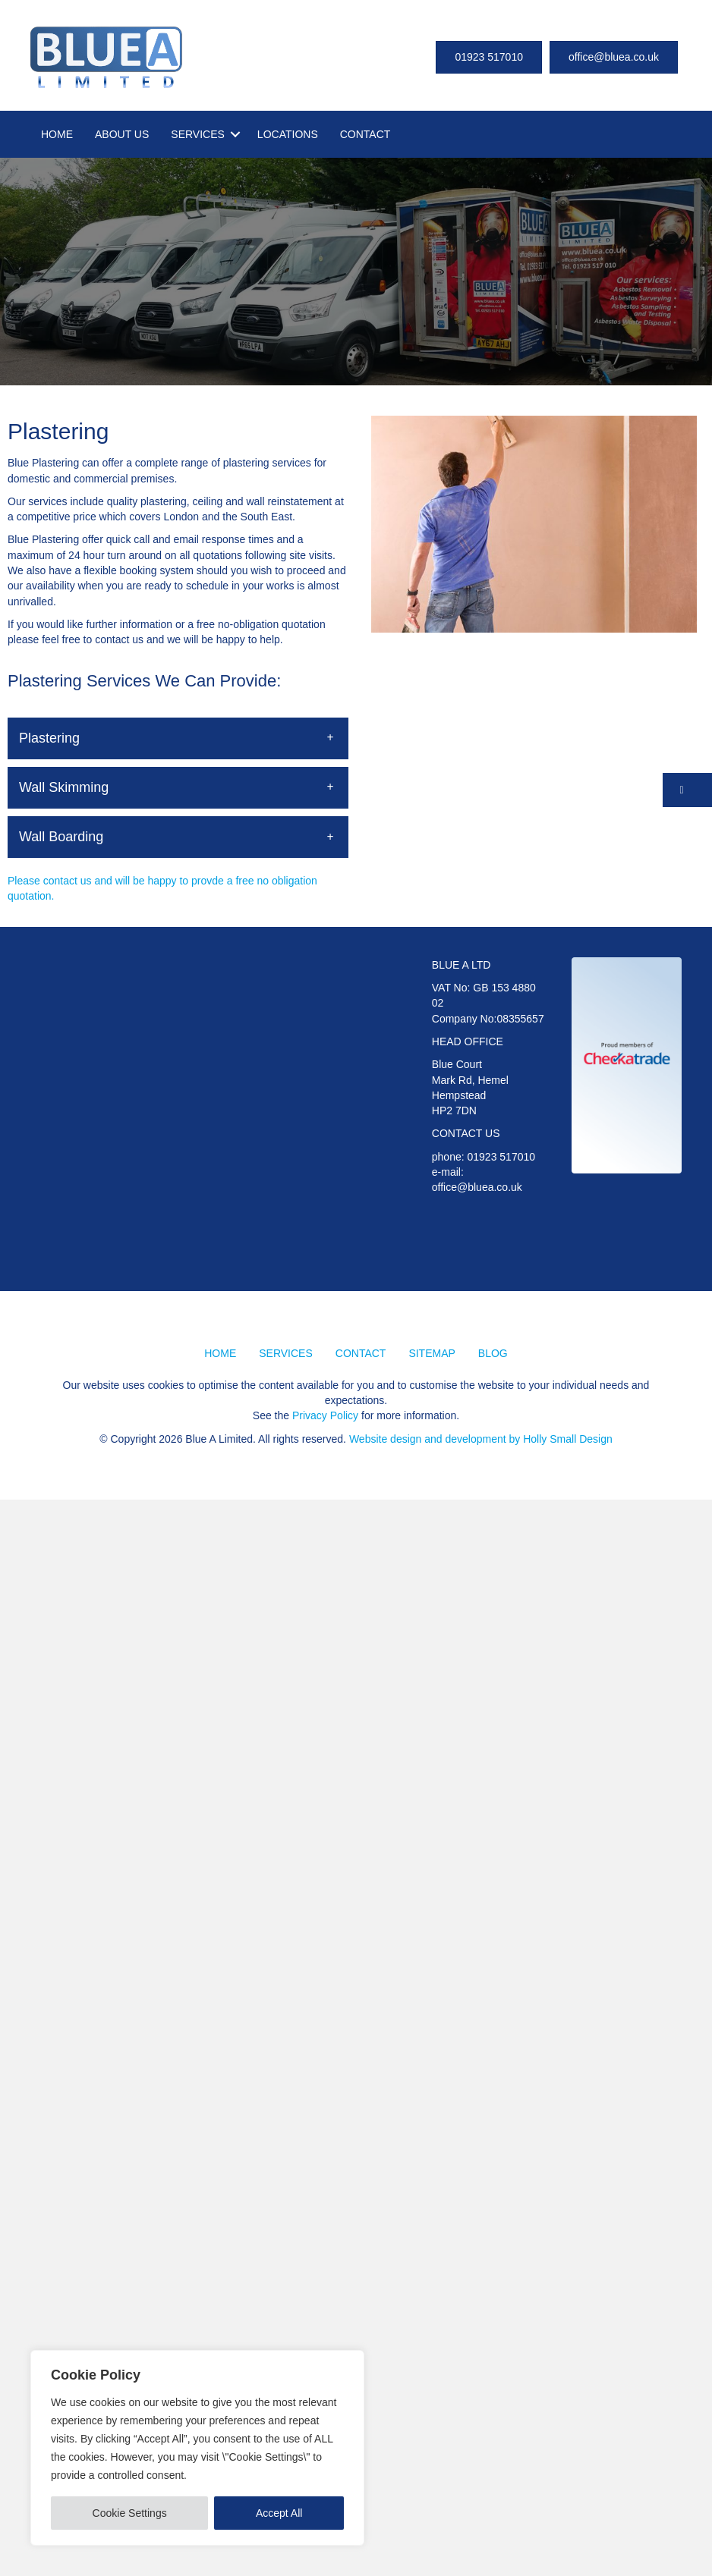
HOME (57, 134)
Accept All (279, 2513)
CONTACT (365, 134)
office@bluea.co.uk (477, 1187)
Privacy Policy (325, 1415)
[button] (178, 738)
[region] (197, 2448)
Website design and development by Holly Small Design (481, 1439)
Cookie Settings (130, 2513)
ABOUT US (122, 134)
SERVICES (198, 134)
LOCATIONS (287, 134)
